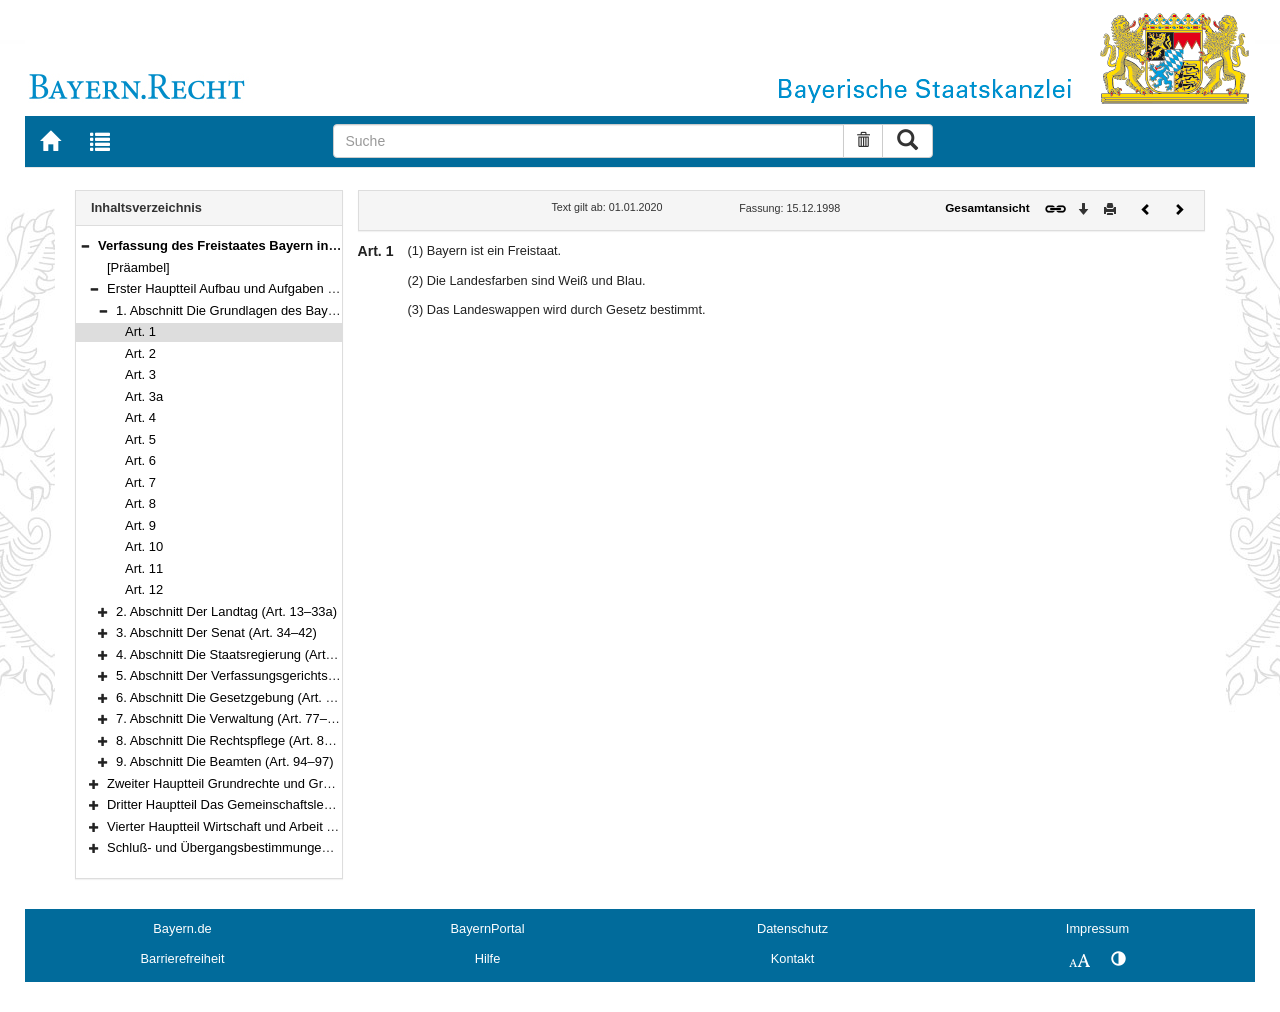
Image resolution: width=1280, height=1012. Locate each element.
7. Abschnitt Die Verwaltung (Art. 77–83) (231, 718)
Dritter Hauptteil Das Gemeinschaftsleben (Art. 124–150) (269, 804)
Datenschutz (792, 928)
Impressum (1097, 928)
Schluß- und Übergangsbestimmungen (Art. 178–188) (261, 847)
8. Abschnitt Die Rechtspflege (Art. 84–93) (236, 740)
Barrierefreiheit (183, 958)
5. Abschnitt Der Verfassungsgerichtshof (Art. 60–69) (267, 675)
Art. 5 (140, 439)
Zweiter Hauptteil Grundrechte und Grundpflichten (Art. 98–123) (289, 783)
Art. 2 (140, 353)
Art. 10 (144, 546)
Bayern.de (182, 928)
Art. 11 (144, 568)
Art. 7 (140, 482)
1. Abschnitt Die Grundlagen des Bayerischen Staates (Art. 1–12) (302, 310)
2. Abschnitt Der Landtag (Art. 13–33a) (226, 611)
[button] (85, 245)
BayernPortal (488, 928)
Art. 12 (144, 589)
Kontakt (792, 958)
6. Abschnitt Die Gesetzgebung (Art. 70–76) (241, 697)
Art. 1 (140, 331)
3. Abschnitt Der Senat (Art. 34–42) (216, 632)
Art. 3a (144, 396)
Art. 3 (140, 374)
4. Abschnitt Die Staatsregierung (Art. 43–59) (244, 654)
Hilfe (488, 958)
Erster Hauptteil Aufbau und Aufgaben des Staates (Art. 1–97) (284, 288)
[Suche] (588, 141)
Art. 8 (140, 503)
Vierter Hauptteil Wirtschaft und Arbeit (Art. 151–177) (258, 826)
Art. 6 (140, 460)
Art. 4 (140, 417)
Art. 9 (140, 525)
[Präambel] (138, 267)
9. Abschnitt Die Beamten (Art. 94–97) (224, 761)
